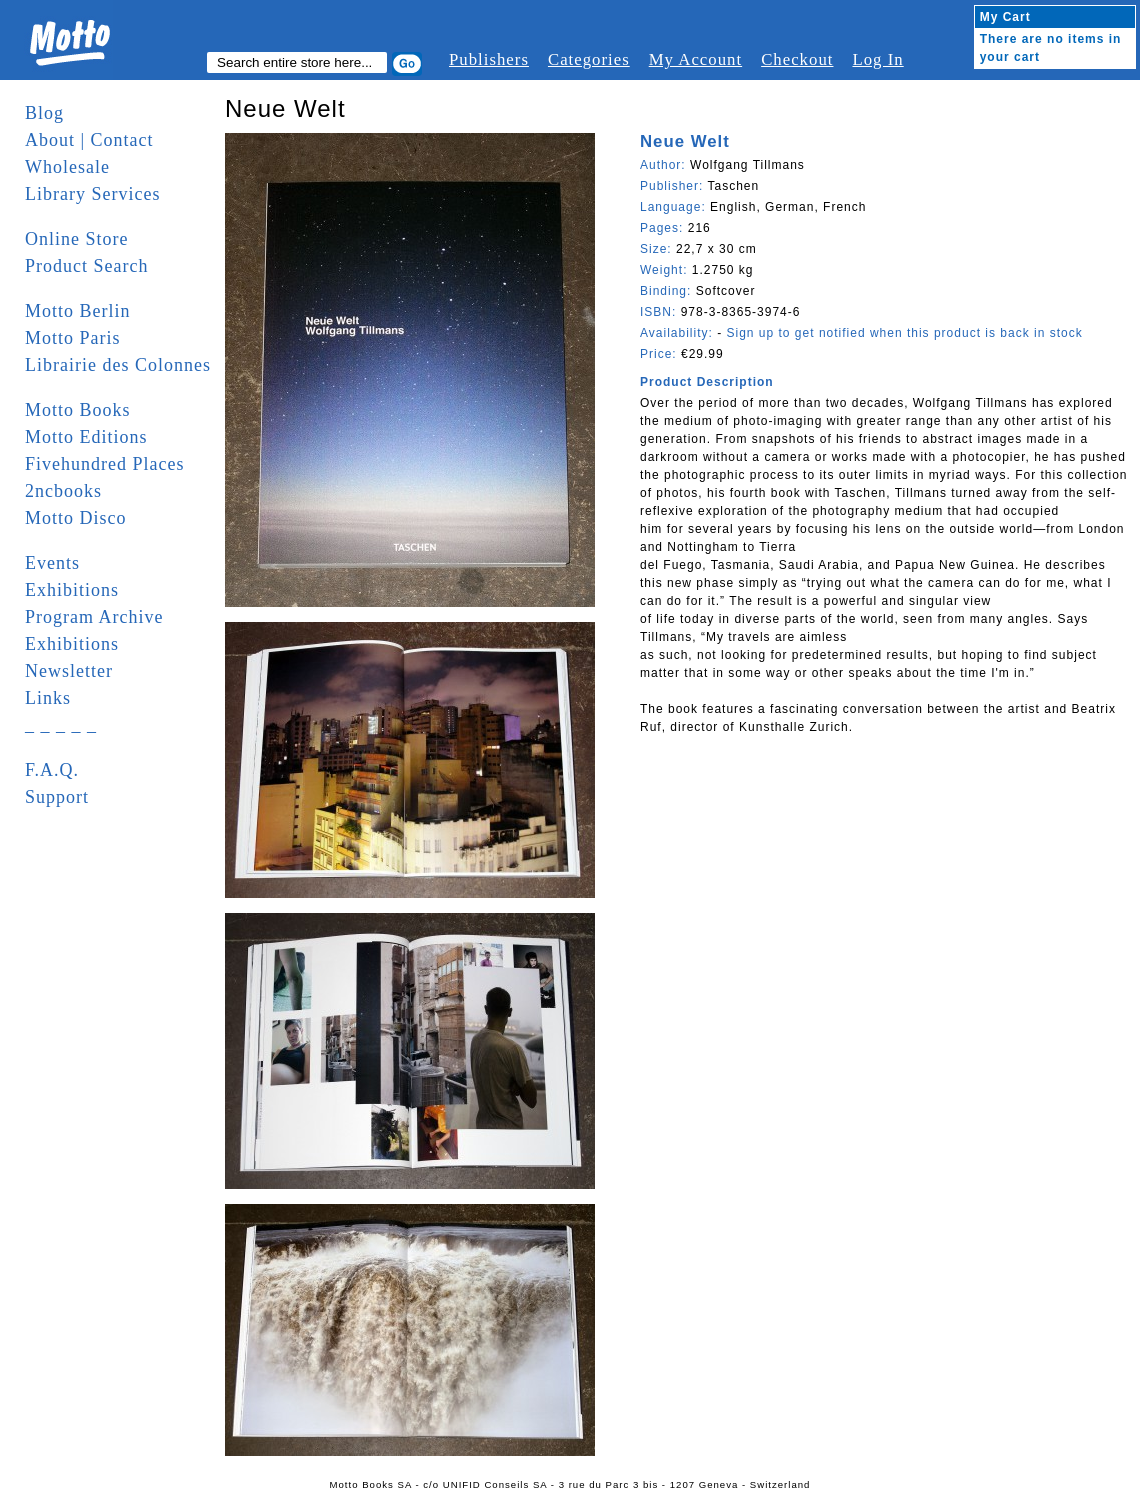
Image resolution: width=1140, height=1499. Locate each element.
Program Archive (94, 617)
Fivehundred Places (104, 464)
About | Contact (89, 140)
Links (48, 698)
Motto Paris (73, 338)
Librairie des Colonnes (118, 365)
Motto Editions (86, 437)
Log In (877, 59)
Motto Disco (76, 518)
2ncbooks (63, 491)
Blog (44, 113)
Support (57, 797)
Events (52, 563)
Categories (589, 59)
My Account (695, 59)
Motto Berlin (78, 311)
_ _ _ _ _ (61, 725)
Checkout (797, 59)
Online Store (77, 239)
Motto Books (78, 410)
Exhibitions (72, 590)
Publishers (489, 59)
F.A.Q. (52, 770)
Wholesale (67, 167)
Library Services (92, 194)
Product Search (86, 266)
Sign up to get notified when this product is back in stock (904, 333)
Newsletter (69, 671)
